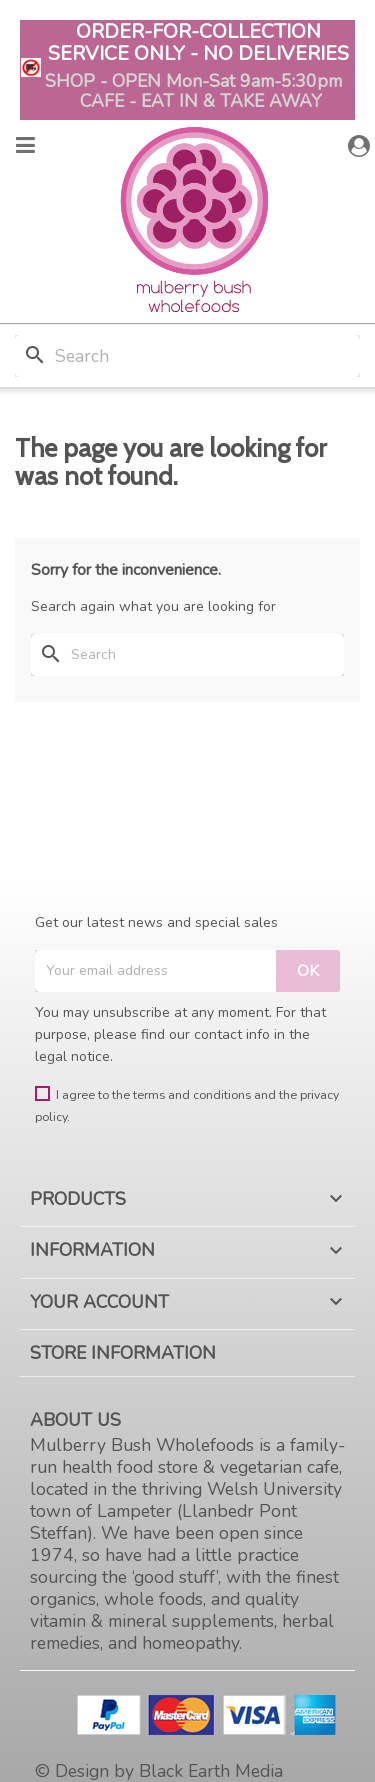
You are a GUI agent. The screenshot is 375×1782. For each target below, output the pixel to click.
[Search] (187, 356)
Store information (123, 1353)
